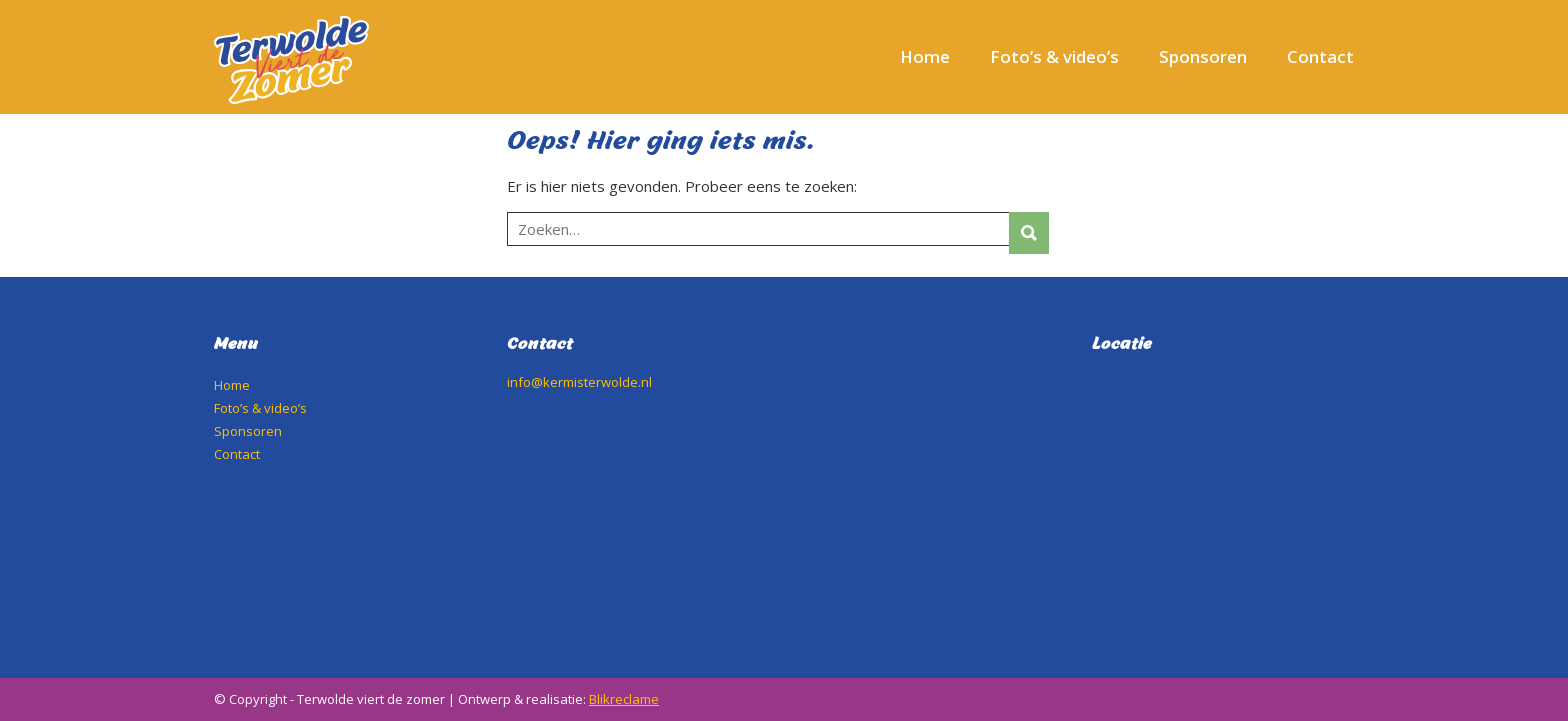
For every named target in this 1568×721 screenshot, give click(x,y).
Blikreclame (624, 699)
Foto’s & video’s (1054, 56)
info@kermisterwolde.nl (579, 382)
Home (925, 56)
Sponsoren (1203, 56)
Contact (1320, 56)
